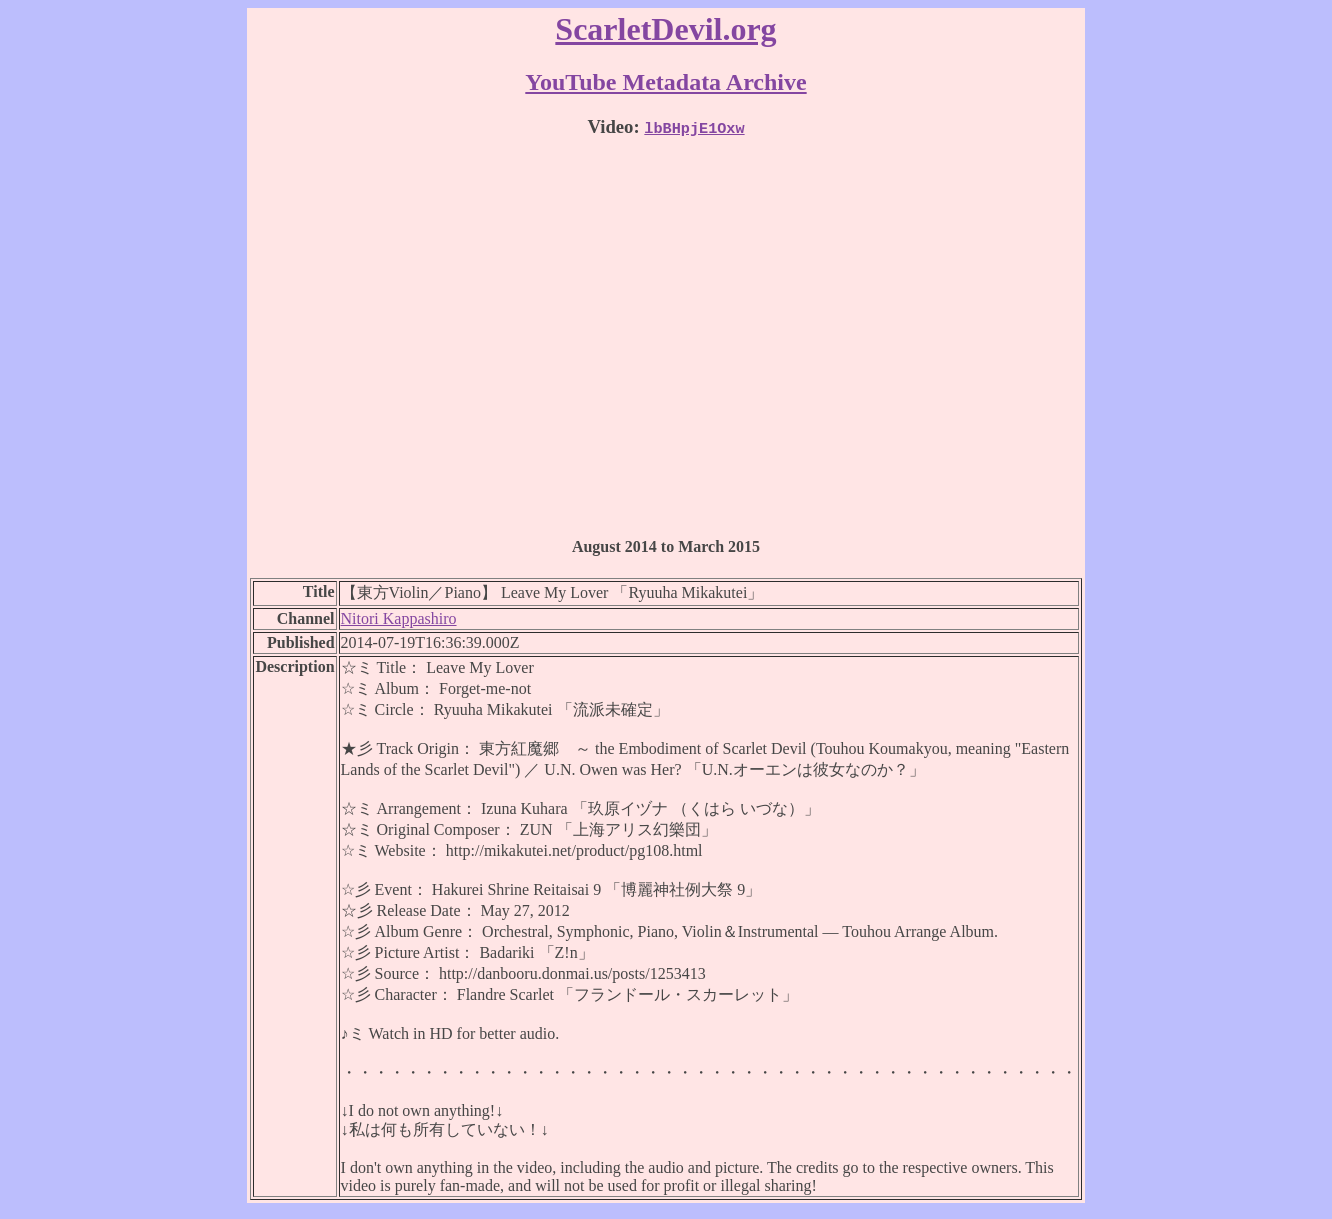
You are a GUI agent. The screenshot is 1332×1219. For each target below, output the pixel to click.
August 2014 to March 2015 (666, 546)
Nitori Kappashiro (399, 618)
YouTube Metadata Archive (665, 82)
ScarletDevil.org (665, 29)
